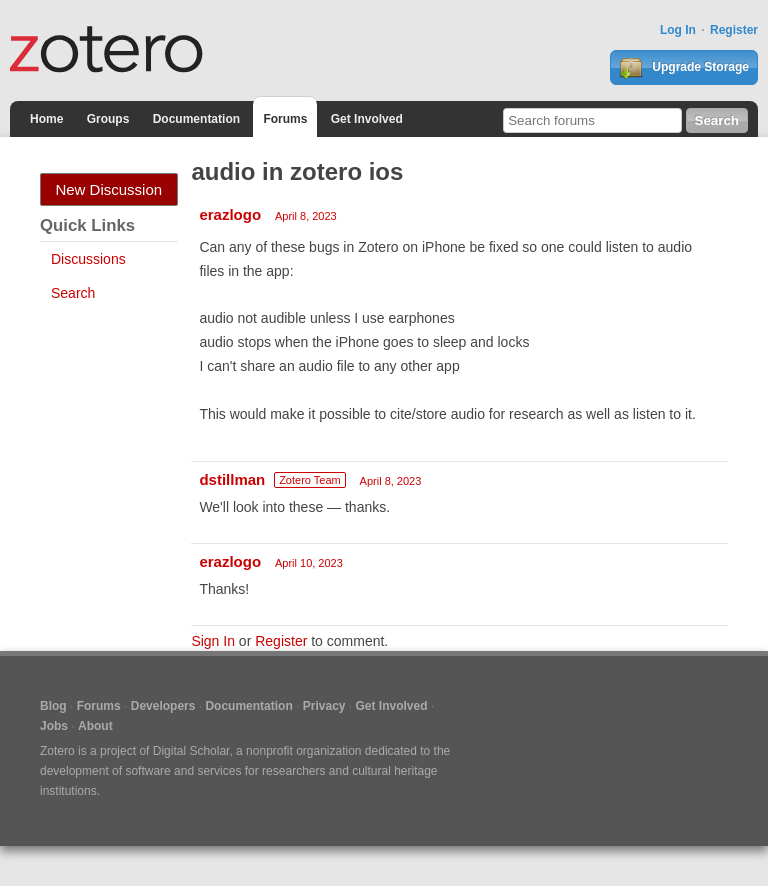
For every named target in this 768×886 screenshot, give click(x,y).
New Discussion (108, 189)
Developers (163, 706)
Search (73, 293)
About (95, 726)
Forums (285, 119)
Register (734, 30)
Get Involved (367, 119)
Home (46, 119)
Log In (678, 30)
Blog (53, 706)
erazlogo (230, 214)
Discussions (88, 259)
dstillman (232, 479)
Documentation (196, 119)
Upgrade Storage (684, 68)
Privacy (324, 706)
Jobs (54, 726)
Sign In (213, 641)
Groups (108, 119)
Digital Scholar (191, 751)
